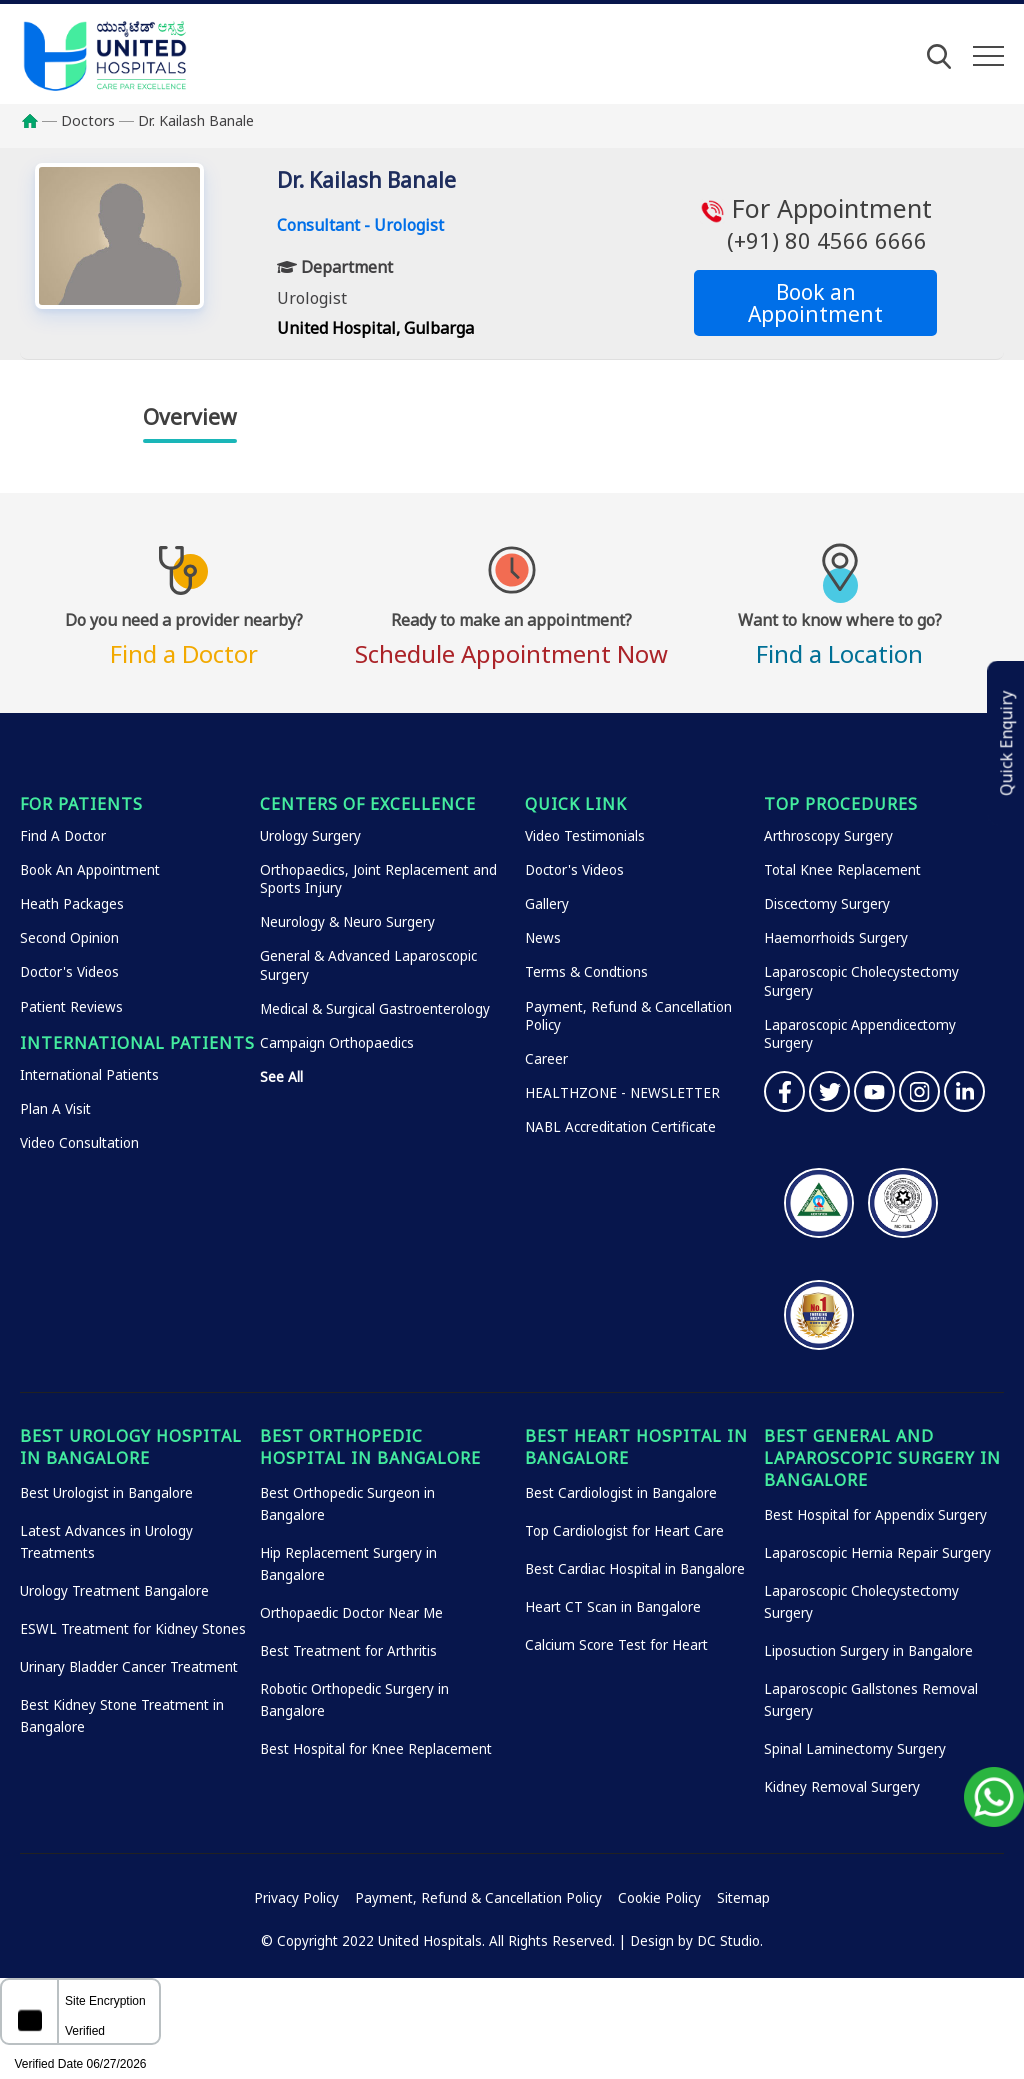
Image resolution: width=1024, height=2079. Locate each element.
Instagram (919, 1091)
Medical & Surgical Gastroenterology (375, 1009)
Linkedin (964, 1091)
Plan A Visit (55, 1109)
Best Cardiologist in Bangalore (621, 1493)
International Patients (89, 1075)
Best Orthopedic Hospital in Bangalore (370, 1447)
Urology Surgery (310, 836)
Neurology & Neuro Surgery (347, 922)
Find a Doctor (184, 636)
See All (281, 1077)
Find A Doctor (63, 836)
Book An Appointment (90, 870)
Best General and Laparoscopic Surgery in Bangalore (882, 1458)
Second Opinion (69, 938)
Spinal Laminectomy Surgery (855, 1749)
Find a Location (840, 636)
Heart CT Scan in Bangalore (613, 1607)
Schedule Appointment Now (511, 636)
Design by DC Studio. (696, 1941)
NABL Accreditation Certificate (620, 1127)
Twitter (829, 1091)
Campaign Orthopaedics (337, 1043)
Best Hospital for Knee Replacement (376, 1749)
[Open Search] (939, 56)
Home (39, 121)
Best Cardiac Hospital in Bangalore (635, 1569)
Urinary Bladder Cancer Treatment (129, 1667)
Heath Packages (72, 904)
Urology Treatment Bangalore (114, 1591)
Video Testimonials (585, 836)
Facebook (784, 1091)
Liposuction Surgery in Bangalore (868, 1651)
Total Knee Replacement (842, 870)
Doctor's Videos (69, 972)
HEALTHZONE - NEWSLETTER (622, 1093)
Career (546, 1059)
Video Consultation (79, 1143)
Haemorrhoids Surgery (836, 938)
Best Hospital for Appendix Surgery (875, 1515)
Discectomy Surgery (827, 904)
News (543, 938)
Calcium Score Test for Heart (616, 1645)
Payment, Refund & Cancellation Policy (478, 1898)
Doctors (88, 120)
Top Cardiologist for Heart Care (624, 1531)
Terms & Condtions (586, 972)
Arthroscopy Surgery (828, 836)
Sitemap (743, 1898)
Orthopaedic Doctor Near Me (351, 1613)
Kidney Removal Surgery (842, 1787)
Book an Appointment (815, 303)
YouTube (874, 1091)
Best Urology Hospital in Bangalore (131, 1447)
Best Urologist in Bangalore (106, 1493)
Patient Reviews (71, 1007)
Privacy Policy (296, 1898)
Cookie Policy (659, 1898)
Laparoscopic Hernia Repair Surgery (877, 1553)
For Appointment (815, 224)
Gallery (547, 904)
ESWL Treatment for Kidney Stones (133, 1629)
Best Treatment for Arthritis (348, 1651)
